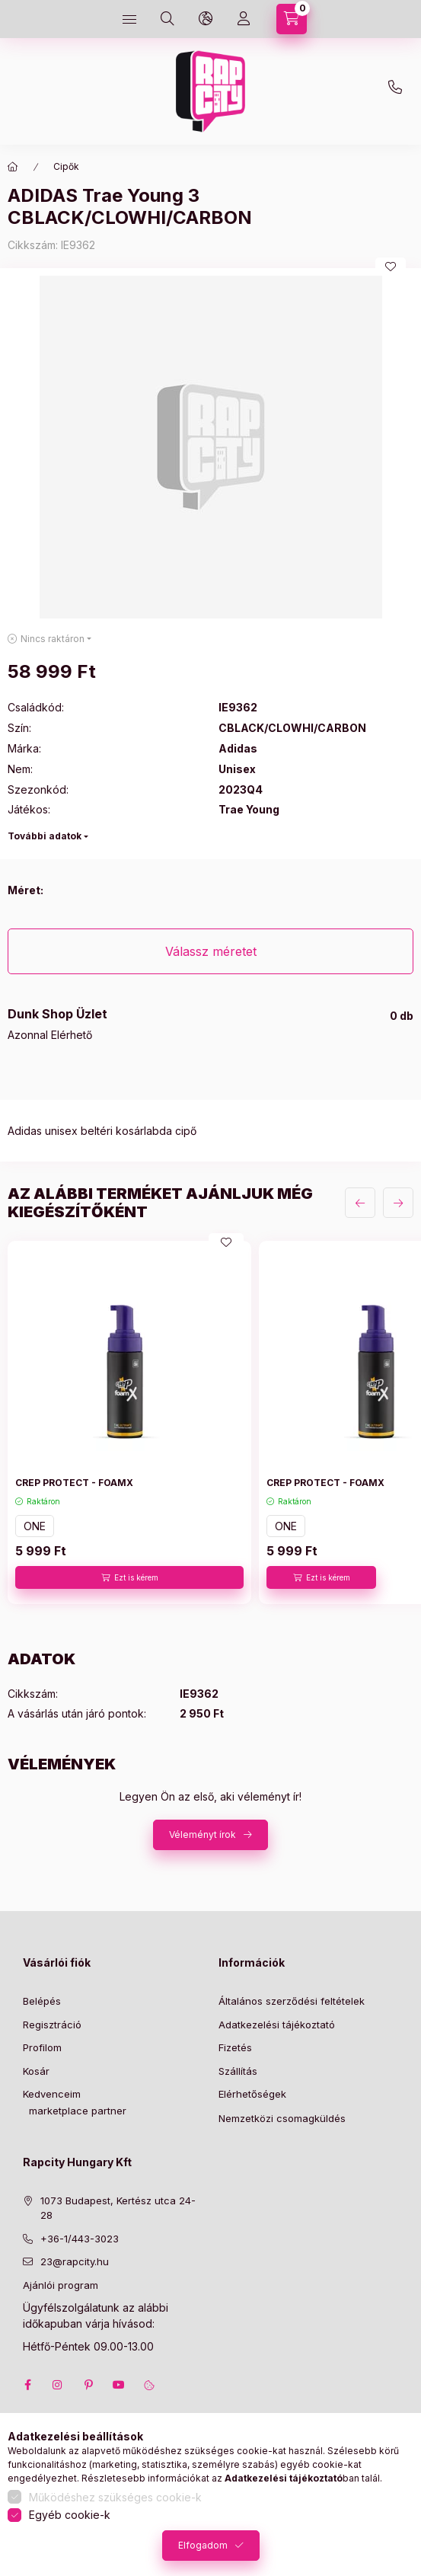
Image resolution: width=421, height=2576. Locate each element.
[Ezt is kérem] (129, 1577)
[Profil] (243, 19)
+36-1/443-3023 (79, 2238)
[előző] (360, 1202)
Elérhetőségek (252, 2094)
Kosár (36, 2071)
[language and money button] (205, 19)
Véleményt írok (202, 1834)
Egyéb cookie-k (69, 2514)
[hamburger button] (129, 19)
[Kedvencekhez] (390, 266)
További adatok (44, 836)
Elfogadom (203, 2545)
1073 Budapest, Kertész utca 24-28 (118, 2208)
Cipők (66, 166)
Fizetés (235, 2047)
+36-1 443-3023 (398, 91)
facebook (27, 2385)
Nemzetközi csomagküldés (282, 2118)
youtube (119, 2385)
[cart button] (291, 19)
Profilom (42, 2047)
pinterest (88, 2385)
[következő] (398, 1202)
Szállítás (237, 2071)
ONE (35, 1526)
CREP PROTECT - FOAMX (74, 1482)
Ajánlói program (60, 2285)
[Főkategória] (13, 167)
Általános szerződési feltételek (291, 2001)
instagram (58, 2385)
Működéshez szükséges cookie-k (115, 2497)
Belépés (42, 2001)
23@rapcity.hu (239, 55)
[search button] (167, 19)
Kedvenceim (52, 2094)
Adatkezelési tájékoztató (276, 2024)
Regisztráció (52, 2024)
